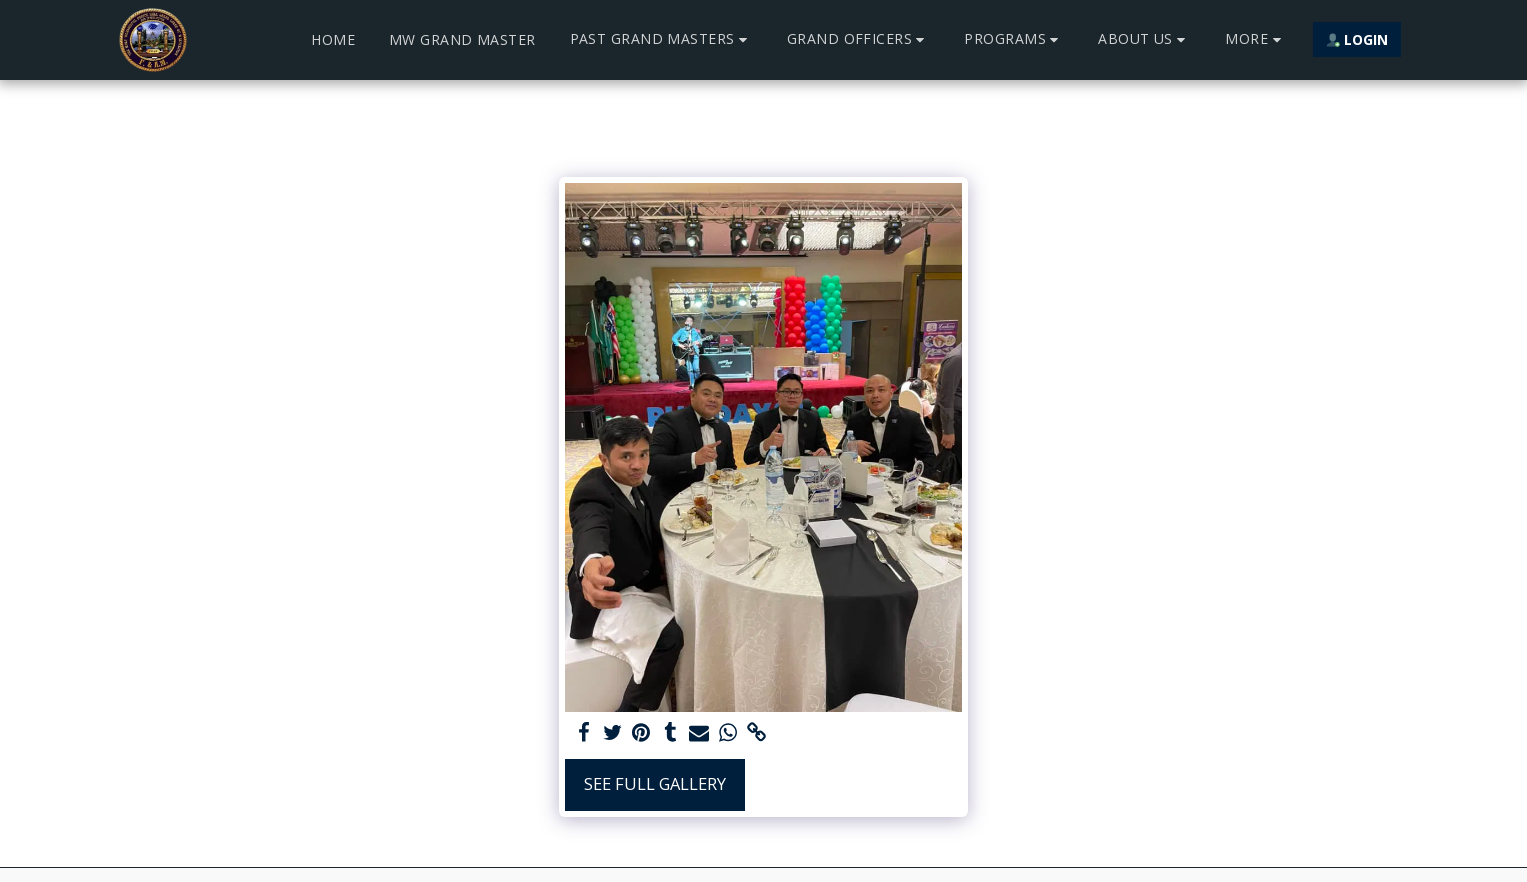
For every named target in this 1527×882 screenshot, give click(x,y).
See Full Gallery (655, 783)
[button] (661, 39)
